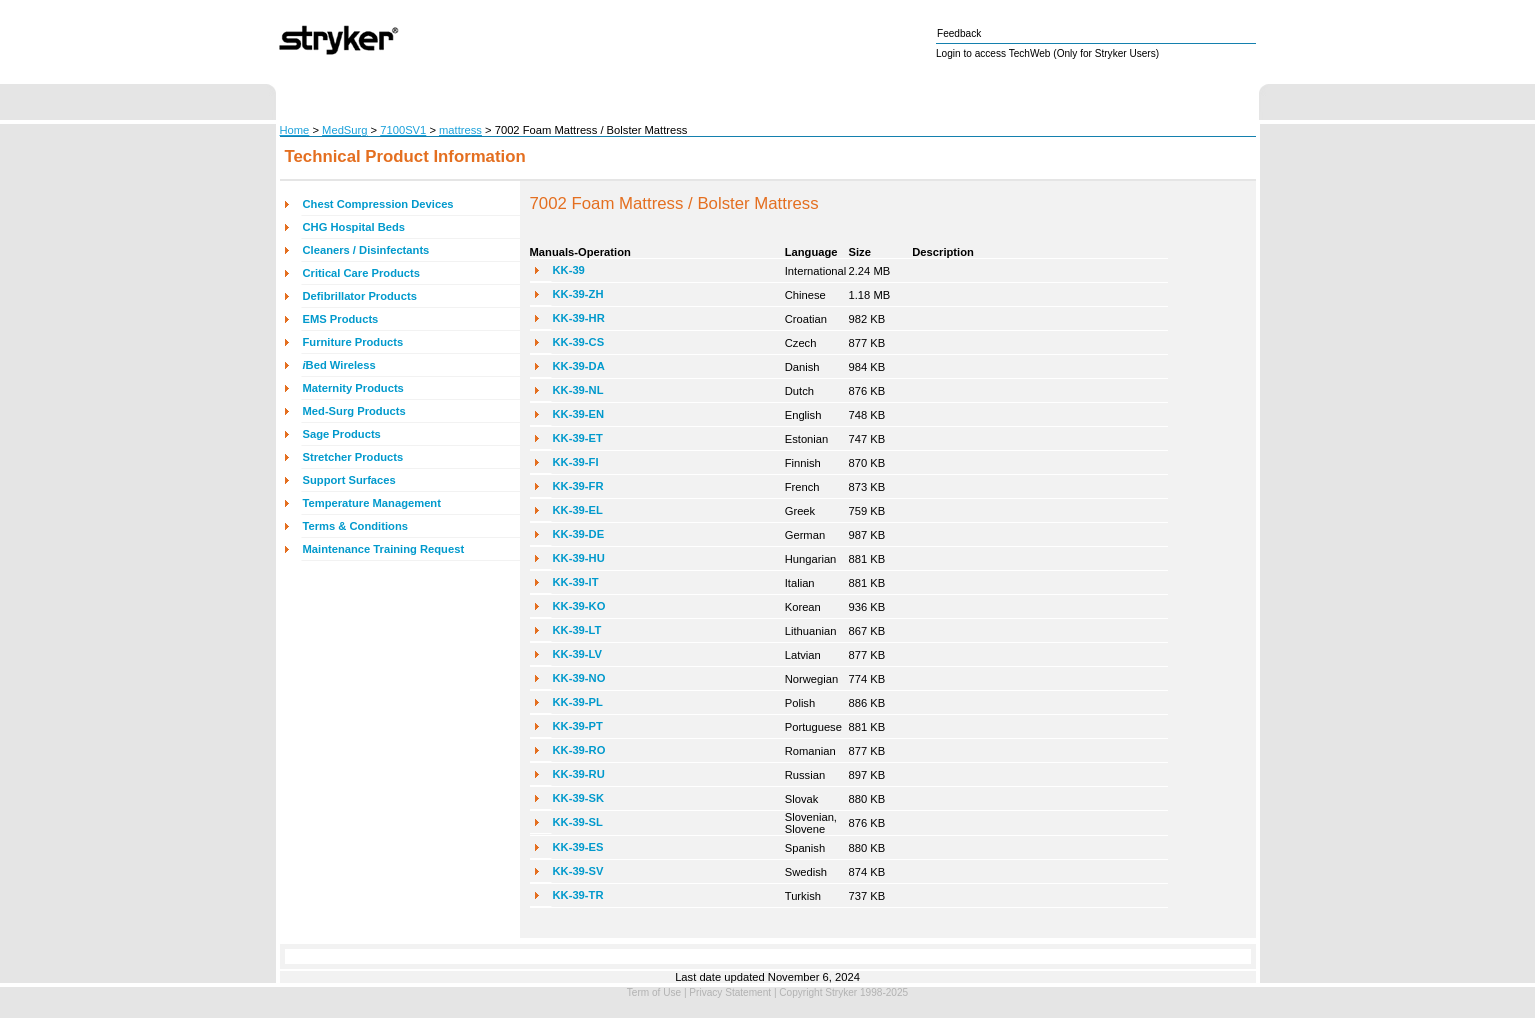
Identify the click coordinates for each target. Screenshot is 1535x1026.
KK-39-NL (578, 390)
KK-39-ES (578, 847)
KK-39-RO (579, 750)
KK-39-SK (579, 798)
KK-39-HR (579, 318)
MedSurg (344, 130)
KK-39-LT (577, 630)
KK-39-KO (579, 606)
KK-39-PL (578, 702)
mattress (460, 130)
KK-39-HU (579, 558)
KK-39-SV (578, 871)
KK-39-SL (578, 822)
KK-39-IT (576, 582)
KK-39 (569, 270)
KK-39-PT (578, 726)
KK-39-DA (579, 366)
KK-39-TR (578, 895)
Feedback (959, 33)
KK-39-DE (579, 534)
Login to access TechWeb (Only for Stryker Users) (1047, 53)
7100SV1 (403, 130)
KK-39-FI (576, 462)
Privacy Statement (730, 992)
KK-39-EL (578, 510)
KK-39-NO (579, 678)
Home (295, 130)
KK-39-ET (578, 438)
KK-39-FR (578, 486)
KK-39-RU (579, 774)
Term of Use (654, 992)
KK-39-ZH (578, 294)
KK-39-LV (578, 654)
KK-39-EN (579, 414)
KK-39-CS (579, 342)
